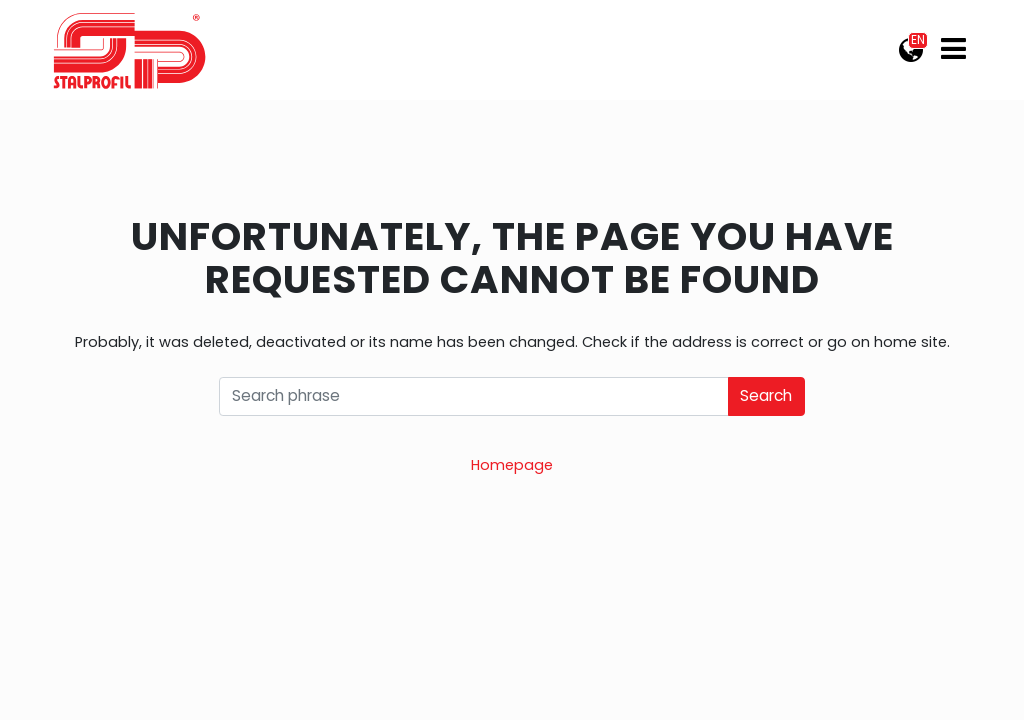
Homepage (512, 465)
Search (766, 395)
